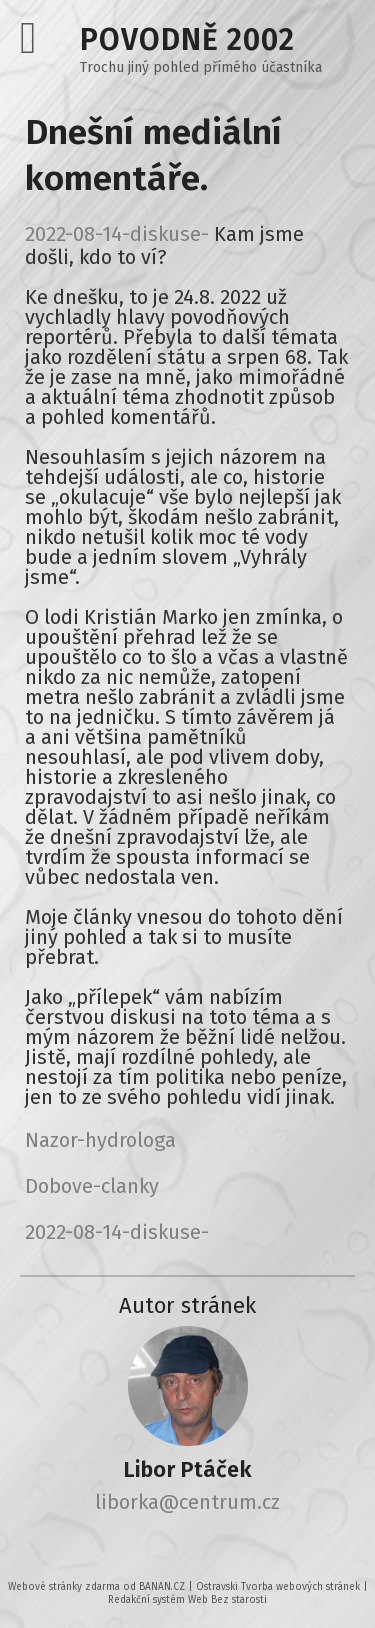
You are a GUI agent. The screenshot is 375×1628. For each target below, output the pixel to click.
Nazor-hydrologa (100, 1140)
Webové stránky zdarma (64, 1587)
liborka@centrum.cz (187, 1502)
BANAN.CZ (162, 1587)
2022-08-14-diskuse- (117, 234)
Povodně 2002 (187, 40)
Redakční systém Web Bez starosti (187, 1600)
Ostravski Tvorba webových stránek (278, 1587)
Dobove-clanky (92, 1186)
